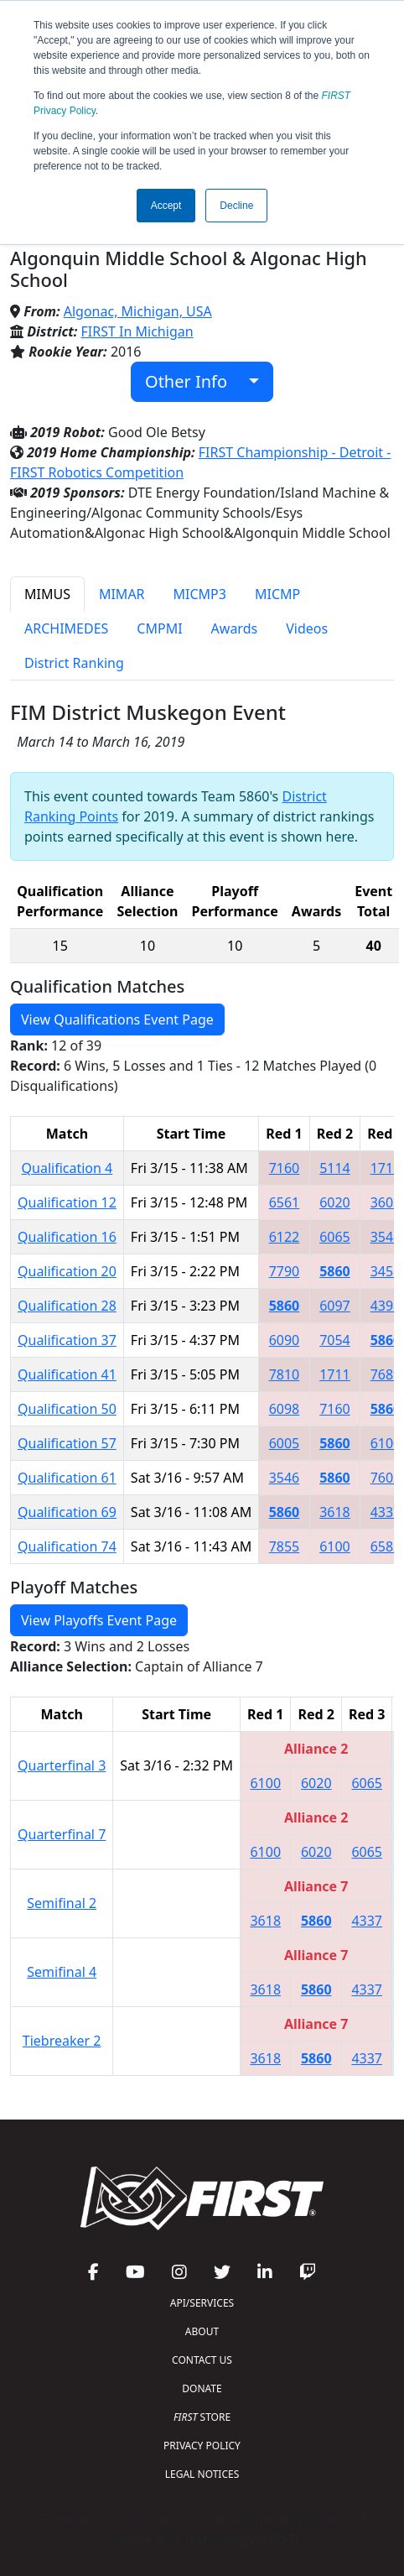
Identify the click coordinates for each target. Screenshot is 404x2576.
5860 (334, 1271)
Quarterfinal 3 (62, 1765)
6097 (334, 1305)
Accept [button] (166, 205)
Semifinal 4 (61, 1972)
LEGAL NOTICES (202, 2474)
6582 (385, 1546)
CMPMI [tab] (159, 628)
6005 (284, 1443)
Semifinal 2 (61, 1903)
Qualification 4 (67, 1168)
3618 (334, 1512)
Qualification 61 (67, 1477)
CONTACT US (202, 2360)
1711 (385, 1168)
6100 (385, 1443)
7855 (284, 1546)
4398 (385, 1305)
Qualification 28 (67, 1305)
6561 (284, 1202)
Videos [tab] (307, 628)
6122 (284, 1237)
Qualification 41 (67, 1374)
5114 (334, 1168)
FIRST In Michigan (137, 331)
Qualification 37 (67, 1340)
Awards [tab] (234, 628)
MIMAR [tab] (122, 594)
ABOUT (202, 2331)
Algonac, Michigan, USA (138, 311)
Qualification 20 (67, 1271)
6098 (284, 1409)
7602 (385, 1477)
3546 (385, 1237)
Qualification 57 (67, 1443)
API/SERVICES (202, 2303)
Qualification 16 (67, 1237)
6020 (334, 1202)
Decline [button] (236, 205)
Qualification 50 (67, 1409)
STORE (202, 2417)
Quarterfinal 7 (62, 1834)
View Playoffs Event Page (99, 1620)
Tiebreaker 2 (62, 2040)
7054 (334, 1340)
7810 (284, 1374)
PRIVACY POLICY (202, 2445)
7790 (284, 1271)
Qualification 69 (67, 1512)
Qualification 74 (67, 1546)
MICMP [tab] (277, 594)
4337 (385, 1512)
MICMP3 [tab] (200, 594)
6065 (334, 1237)
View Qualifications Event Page (117, 1019)
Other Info (195, 381)
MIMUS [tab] (47, 594)
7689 (385, 1374)
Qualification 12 (67, 1202)
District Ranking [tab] (74, 663)
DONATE (201, 2388)
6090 (284, 1340)
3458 (385, 1271)
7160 (284, 1168)
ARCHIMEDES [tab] (66, 628)
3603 (385, 1202)
